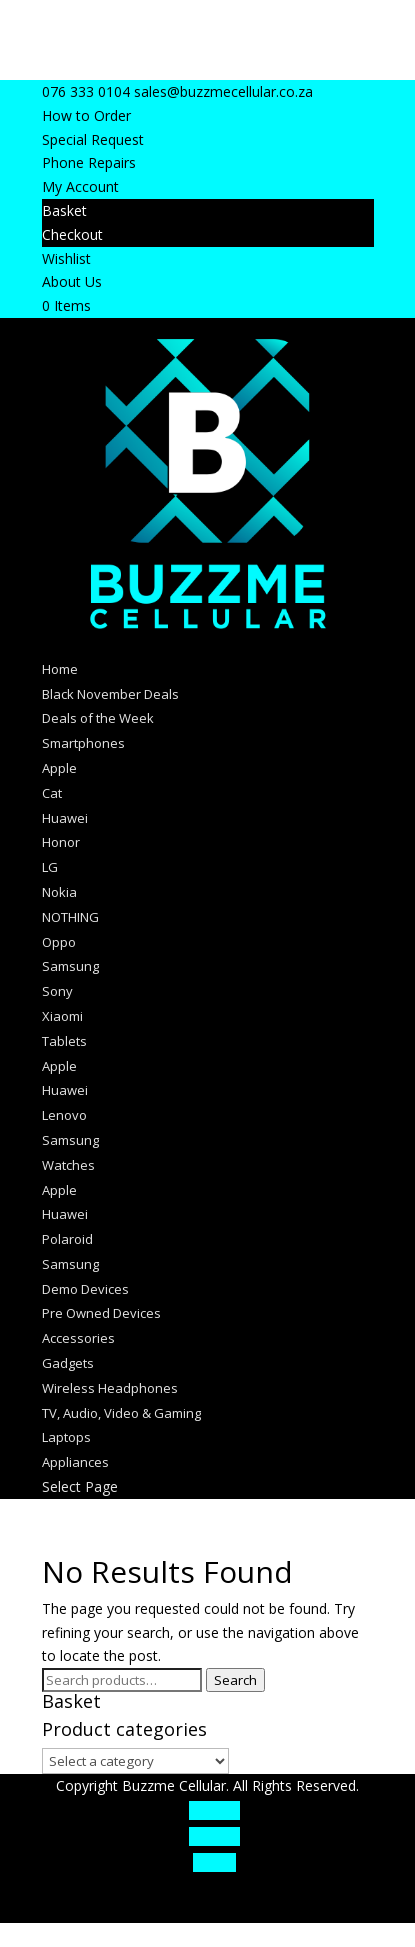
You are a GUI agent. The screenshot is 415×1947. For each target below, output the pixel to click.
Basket (64, 210)
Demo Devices (85, 1289)
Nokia (59, 892)
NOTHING (70, 917)
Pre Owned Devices (101, 1313)
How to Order (86, 115)
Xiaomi (62, 1016)
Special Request (93, 139)
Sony (57, 991)
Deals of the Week (98, 718)
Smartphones (83, 743)
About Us (72, 281)
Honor (61, 842)
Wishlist (66, 258)
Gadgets (68, 1363)
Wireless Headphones (110, 1388)
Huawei (65, 818)
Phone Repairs (89, 162)
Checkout (72, 234)
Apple (59, 768)
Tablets (64, 1041)
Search (235, 1680)
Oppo (59, 942)
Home (60, 669)
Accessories (78, 1338)
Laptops (66, 1437)
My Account (80, 186)
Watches (68, 1165)
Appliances (75, 1462)
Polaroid (67, 1239)
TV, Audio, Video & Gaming (121, 1413)
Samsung (70, 966)
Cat (52, 793)
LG (50, 867)
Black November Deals (110, 694)
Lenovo (64, 1115)
